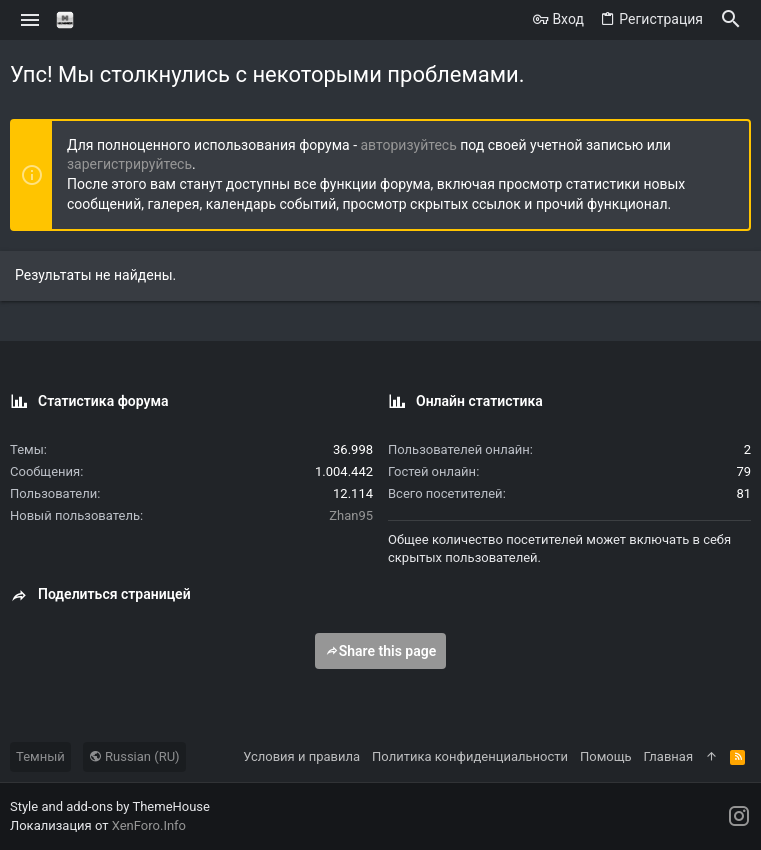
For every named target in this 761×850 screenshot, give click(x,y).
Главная (668, 756)
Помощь (606, 756)
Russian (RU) (134, 756)
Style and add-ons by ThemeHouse (110, 806)
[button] (30, 20)
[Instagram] (739, 816)
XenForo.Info (149, 825)
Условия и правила (301, 756)
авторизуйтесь (409, 145)
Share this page (381, 651)
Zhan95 (351, 515)
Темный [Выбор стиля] (40, 756)
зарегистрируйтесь (129, 164)
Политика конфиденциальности (470, 756)
